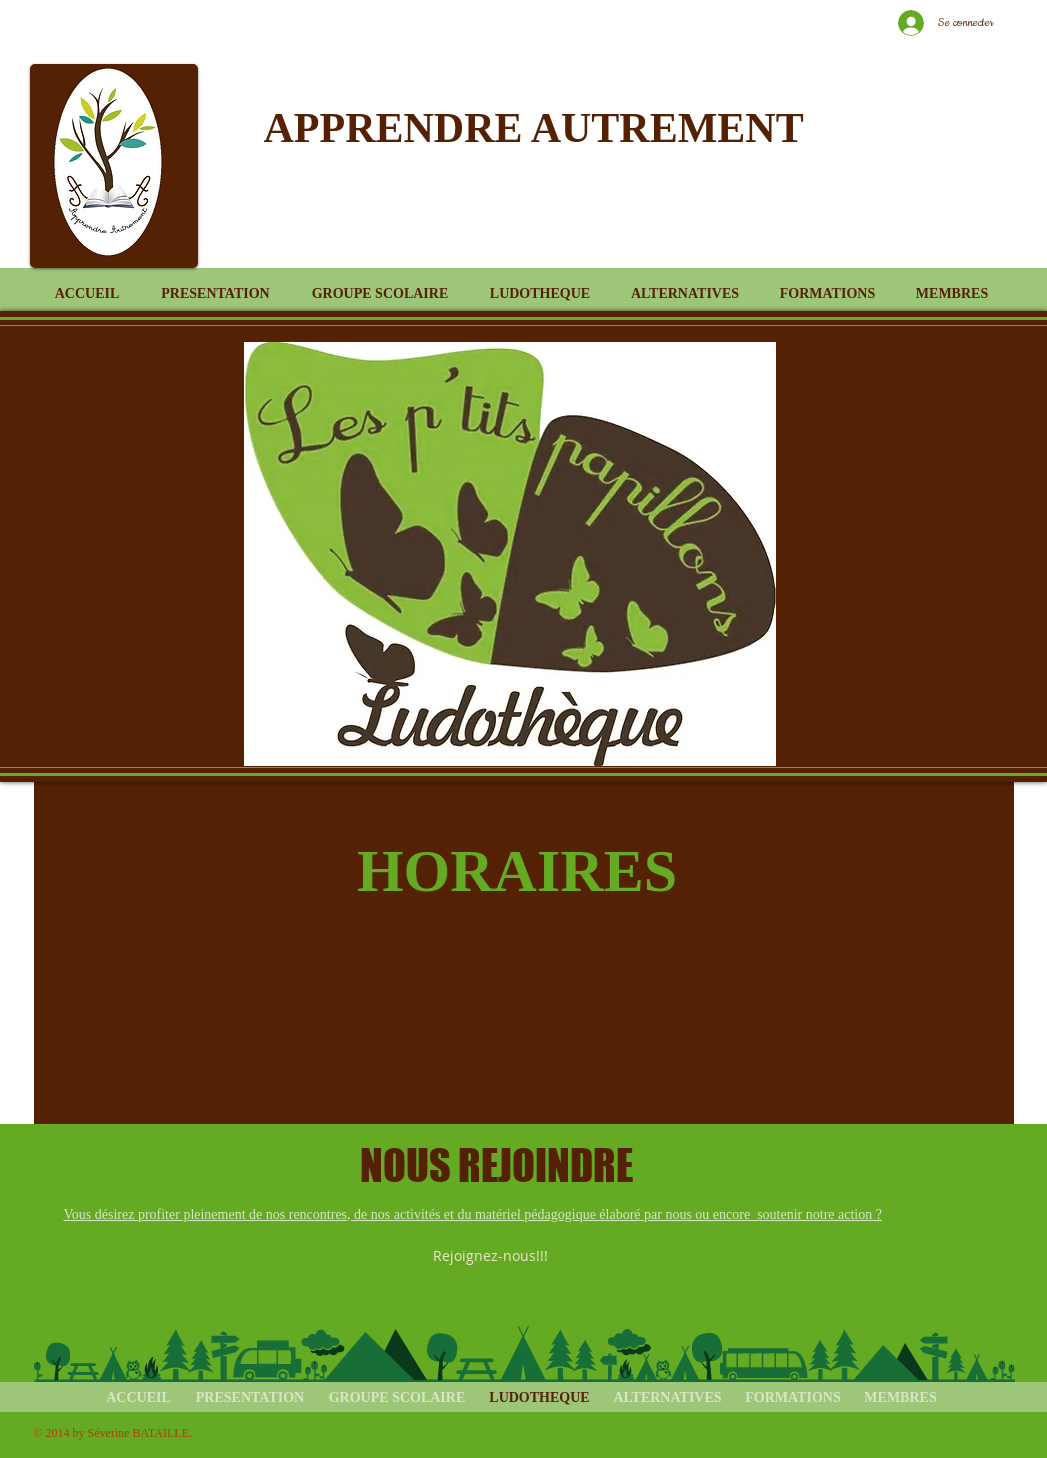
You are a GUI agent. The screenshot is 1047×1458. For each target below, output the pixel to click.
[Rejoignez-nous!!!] (492, 1256)
